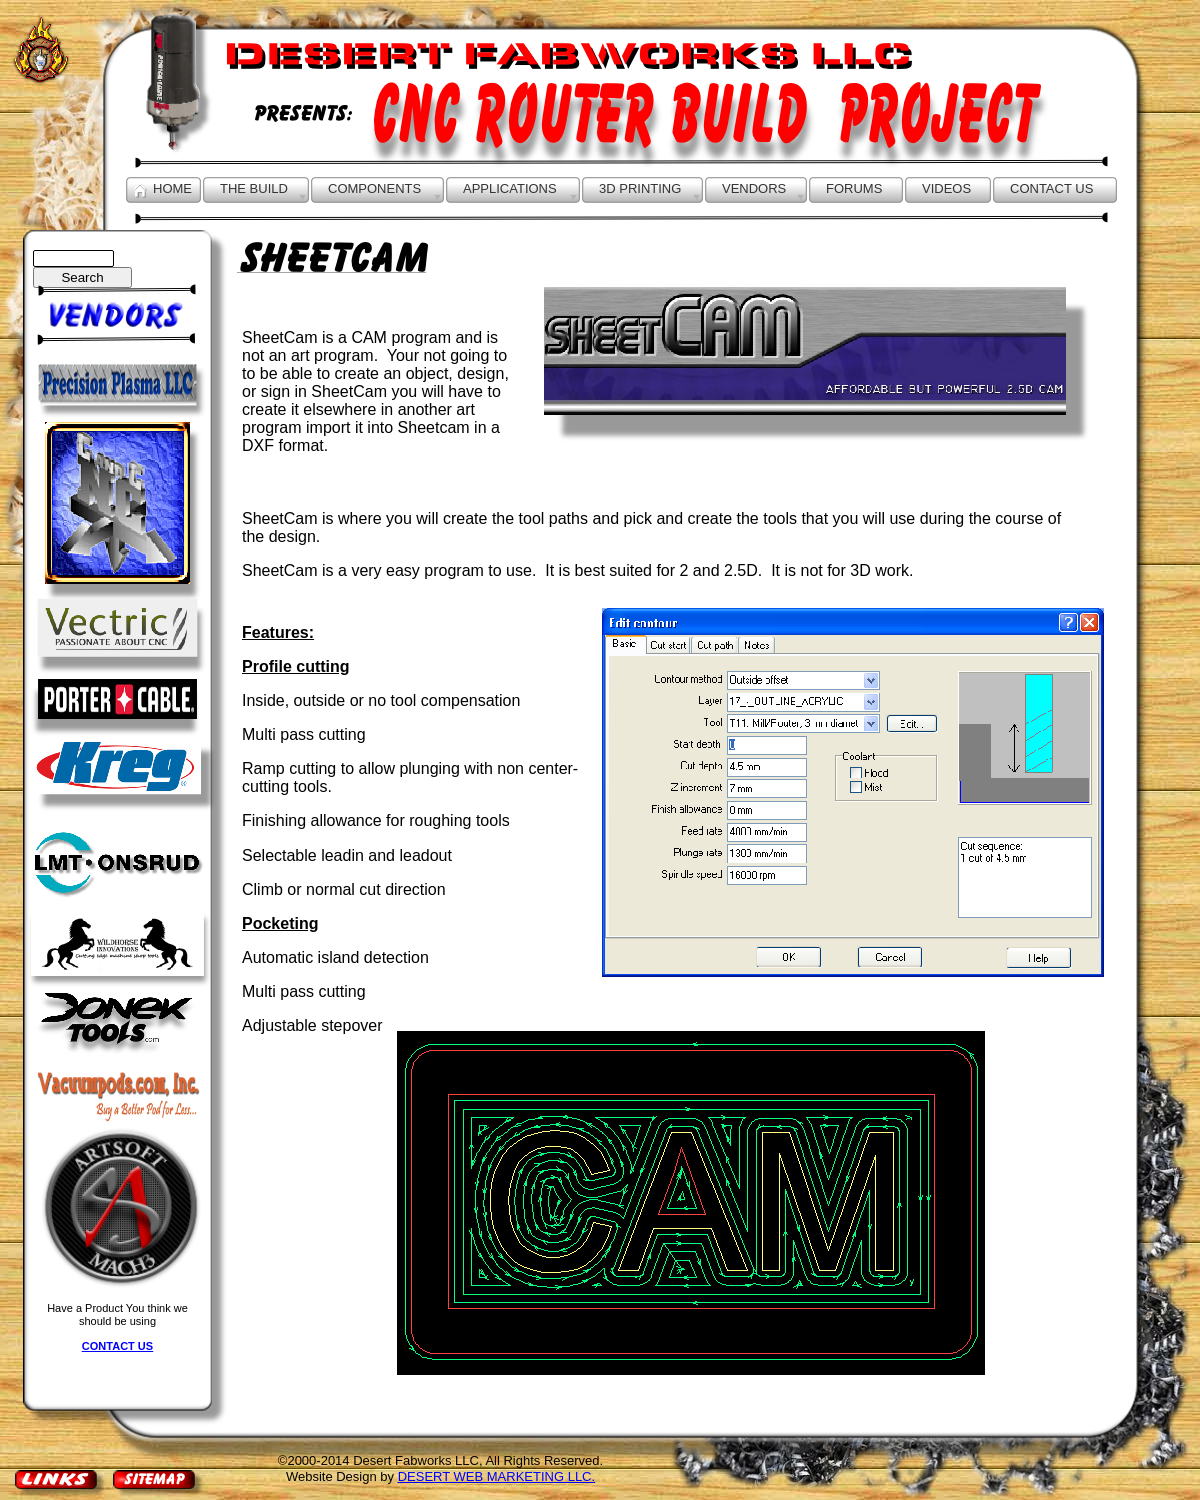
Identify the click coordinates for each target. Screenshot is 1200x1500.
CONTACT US (117, 1346)
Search (82, 277)
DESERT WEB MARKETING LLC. (496, 1476)
